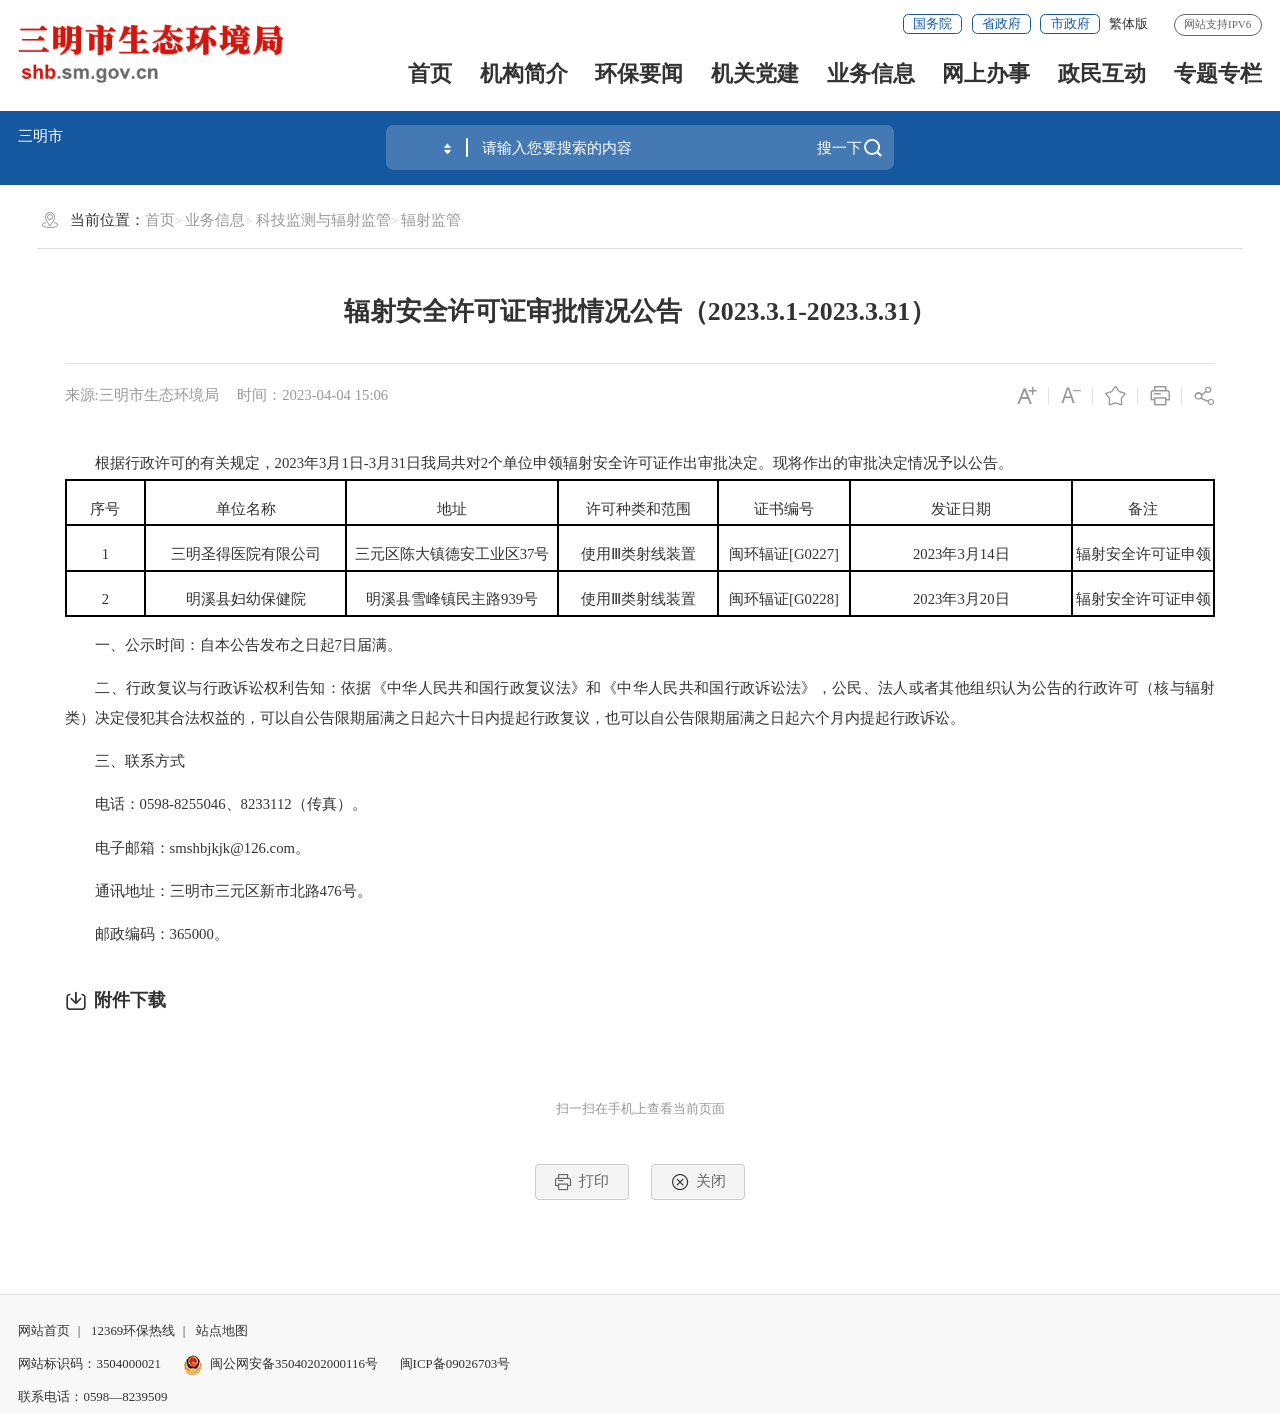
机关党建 (755, 73)
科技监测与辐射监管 (323, 220)
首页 (430, 73)
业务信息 (871, 73)
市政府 (1070, 23)
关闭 (698, 1182)
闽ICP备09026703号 (455, 1363)
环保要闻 (639, 73)
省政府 (1001, 23)
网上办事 (986, 73)
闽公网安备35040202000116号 (280, 1363)
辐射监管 (431, 220)
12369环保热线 (133, 1330)
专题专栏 (1218, 73)
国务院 (932, 23)
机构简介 (524, 73)
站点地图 (222, 1330)
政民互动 (1102, 73)
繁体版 (1128, 23)
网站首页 (44, 1330)
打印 (581, 1182)
